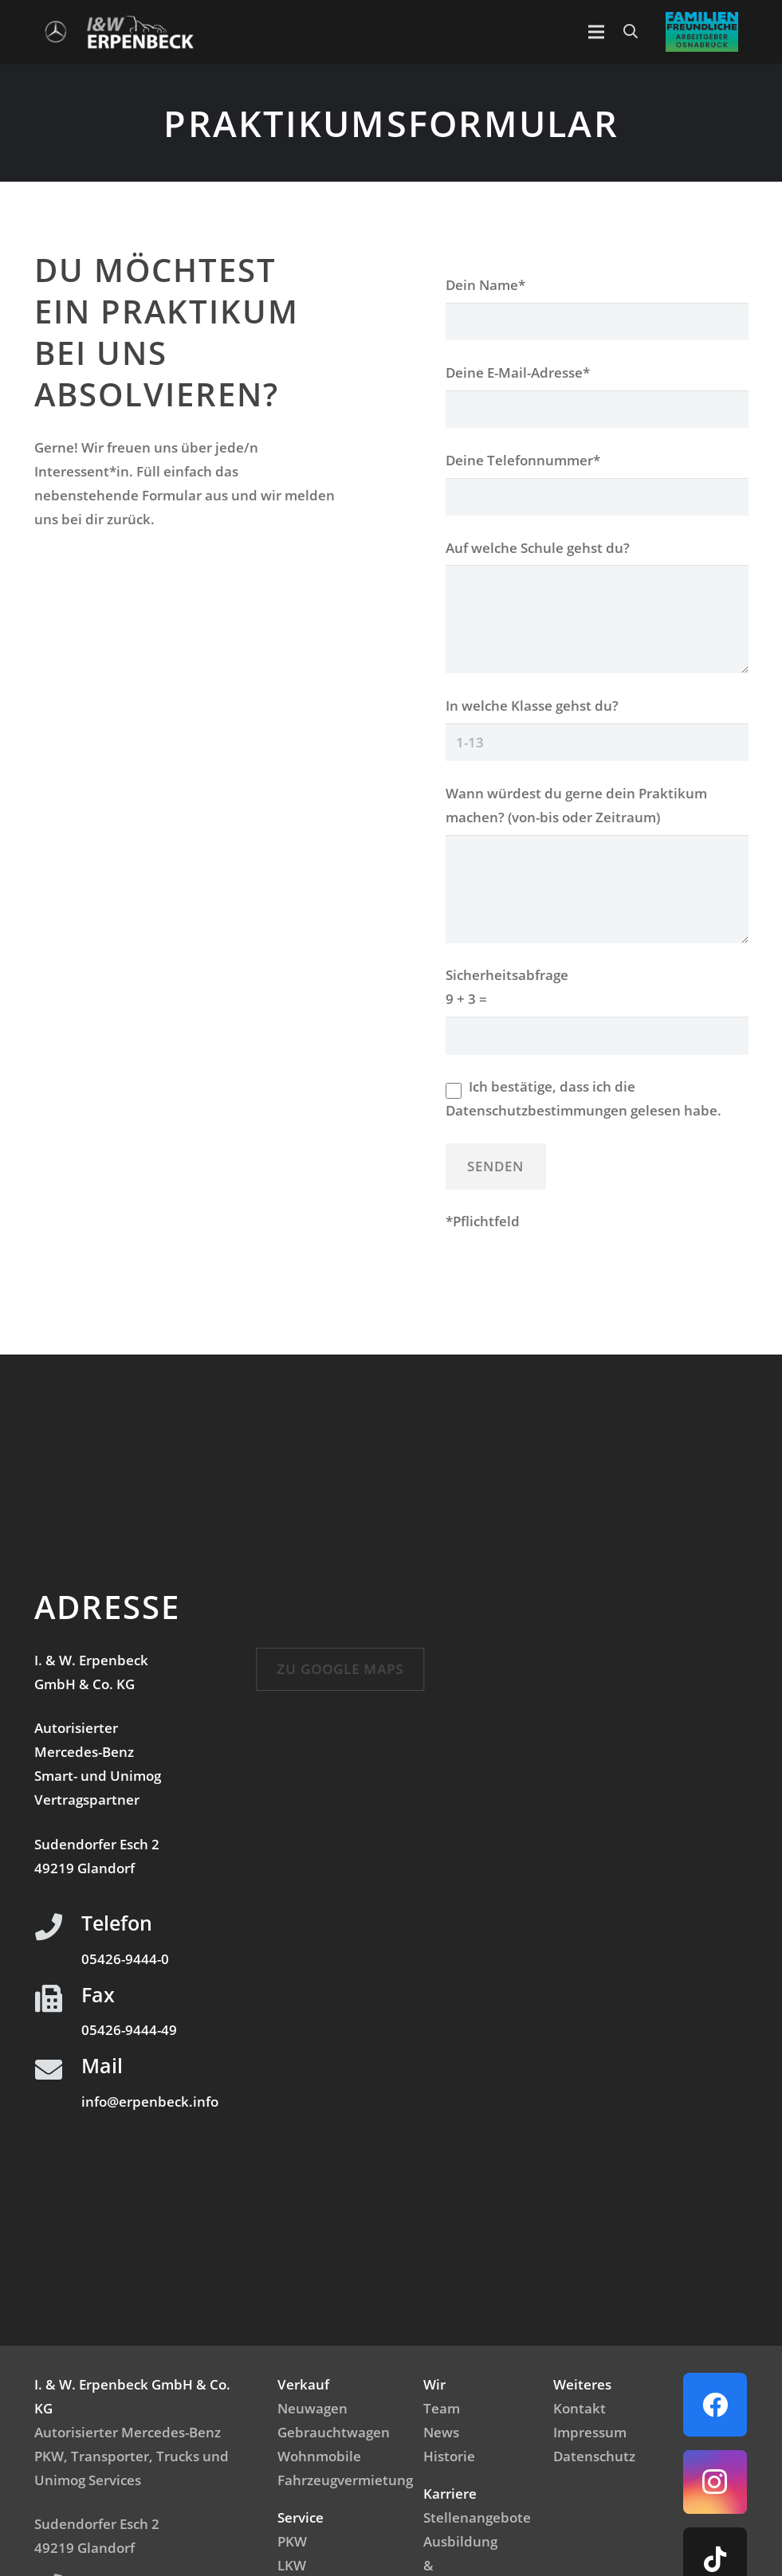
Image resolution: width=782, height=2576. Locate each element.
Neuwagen (312, 2408)
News (441, 2432)
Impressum (590, 2432)
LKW (291, 2565)
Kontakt (579, 2408)
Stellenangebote (477, 2517)
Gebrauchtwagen (333, 2432)
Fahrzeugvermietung (345, 2480)
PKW (292, 2541)
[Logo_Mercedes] (56, 32)
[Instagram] (715, 2482)
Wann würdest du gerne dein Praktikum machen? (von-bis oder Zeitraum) (597, 817)
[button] (631, 32)
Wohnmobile (319, 2456)
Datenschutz (594, 2456)
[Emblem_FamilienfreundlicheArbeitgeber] (702, 32)
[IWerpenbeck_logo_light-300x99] (140, 32)
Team (441, 2408)
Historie (449, 2456)
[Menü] (596, 32)
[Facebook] (715, 2405)
